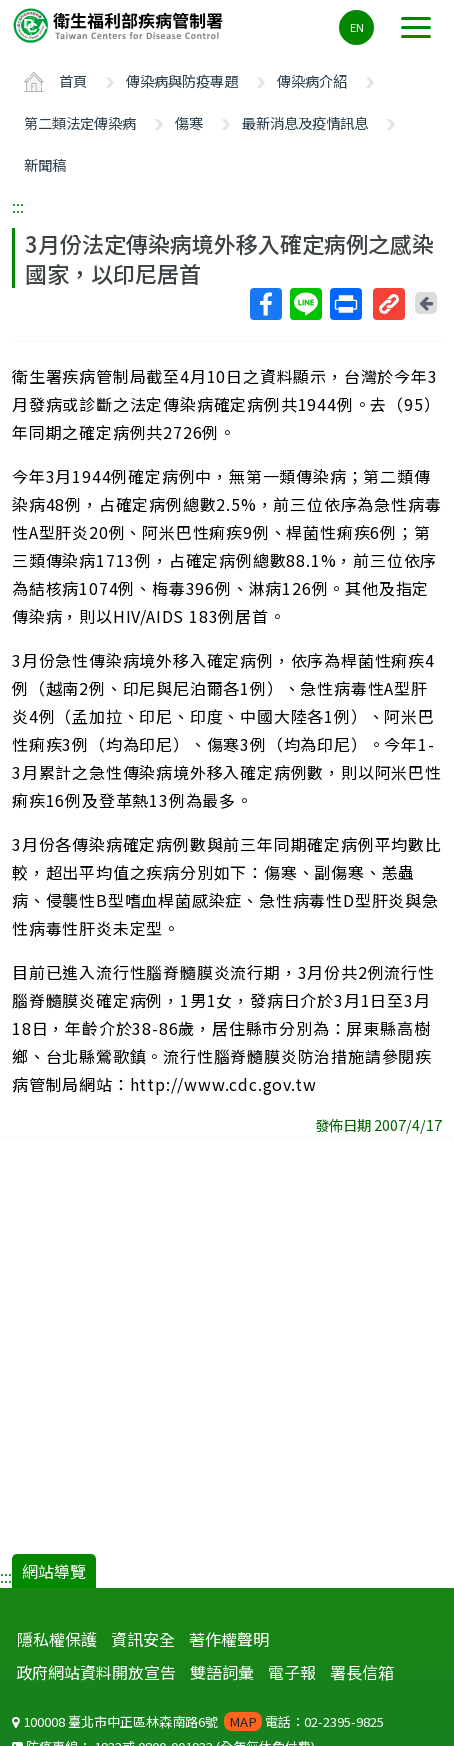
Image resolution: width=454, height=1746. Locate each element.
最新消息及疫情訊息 (305, 122)
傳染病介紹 (312, 80)
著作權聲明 (229, 1639)
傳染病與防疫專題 (182, 80)
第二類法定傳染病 (80, 122)
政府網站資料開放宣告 (96, 1672)
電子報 (292, 1672)
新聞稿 (45, 164)
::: (18, 206)
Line (305, 304)
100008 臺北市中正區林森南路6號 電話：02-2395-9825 (198, 1721)
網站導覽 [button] (54, 1571)
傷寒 (189, 122)
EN (357, 27)
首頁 (73, 80)
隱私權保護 (57, 1639)
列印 (345, 304)
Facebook (265, 304)
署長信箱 (362, 1672)
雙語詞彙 (222, 1672)
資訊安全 (143, 1639)
